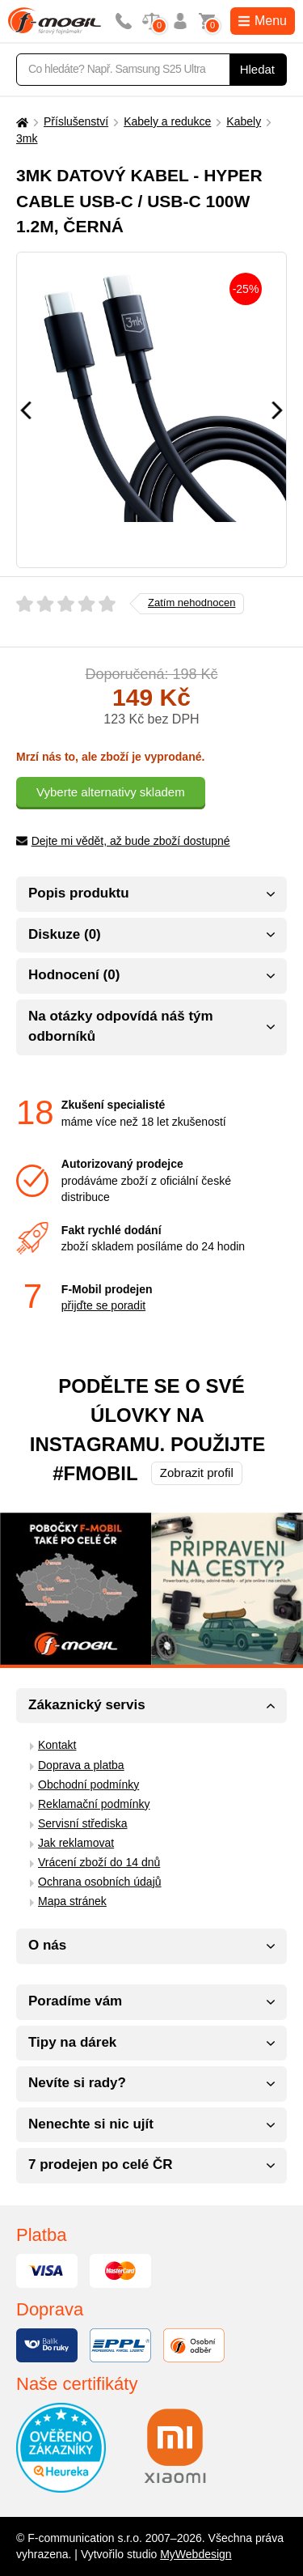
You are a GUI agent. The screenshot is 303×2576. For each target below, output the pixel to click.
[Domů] (20, 121)
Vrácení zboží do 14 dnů (99, 1862)
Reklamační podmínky (94, 1803)
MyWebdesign (195, 2554)
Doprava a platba (81, 1765)
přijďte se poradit (103, 1305)
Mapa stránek (72, 1901)
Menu (262, 21)
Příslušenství (76, 121)
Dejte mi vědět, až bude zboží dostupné (123, 840)
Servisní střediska (82, 1823)
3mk (26, 138)
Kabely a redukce (167, 121)
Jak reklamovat (76, 1842)
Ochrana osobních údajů (100, 1881)
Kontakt (57, 1744)
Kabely (243, 121)
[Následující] (277, 410)
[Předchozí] (26, 410)
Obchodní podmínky (88, 1784)
